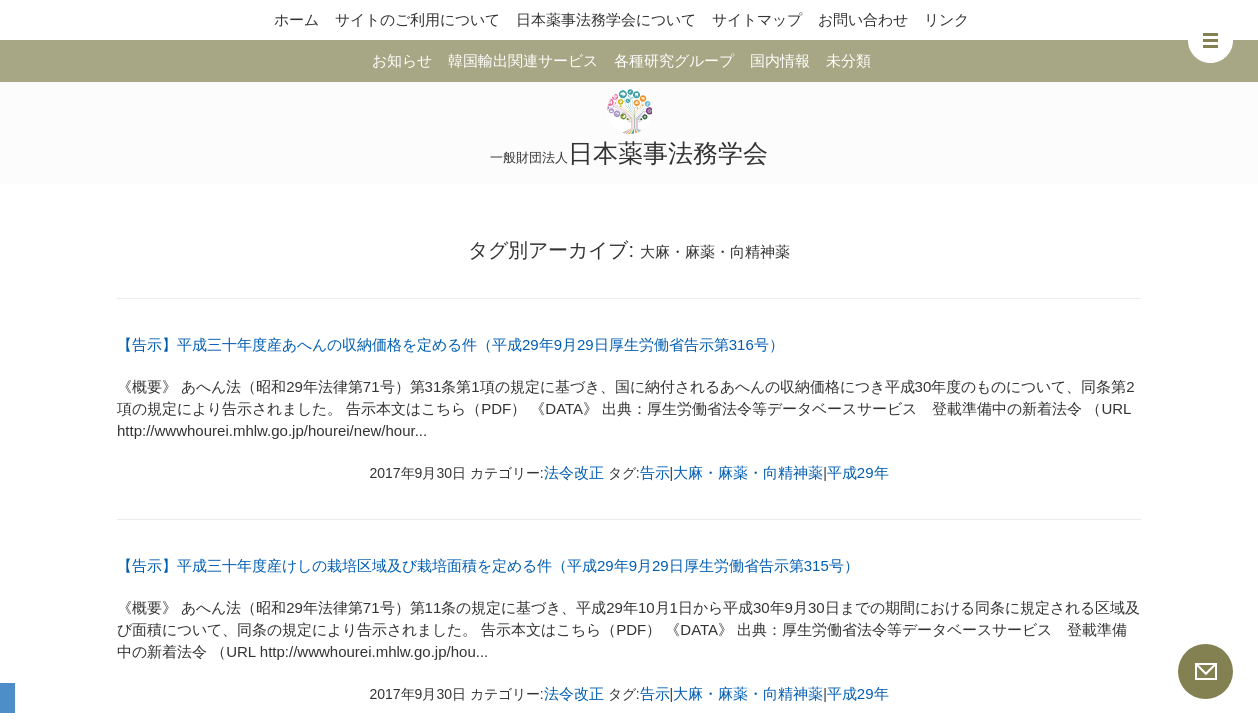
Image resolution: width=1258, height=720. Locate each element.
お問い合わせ (863, 19)
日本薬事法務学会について (606, 19)
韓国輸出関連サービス (523, 60)
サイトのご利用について (417, 19)
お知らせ (402, 60)
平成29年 (858, 472)
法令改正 (574, 472)
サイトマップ (757, 19)
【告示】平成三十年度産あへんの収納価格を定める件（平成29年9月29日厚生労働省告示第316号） (450, 344)
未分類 (848, 60)
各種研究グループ (674, 60)
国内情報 (780, 60)
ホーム (296, 19)
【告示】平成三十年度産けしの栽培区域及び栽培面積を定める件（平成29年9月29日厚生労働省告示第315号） (488, 565)
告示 (655, 472)
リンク (946, 19)
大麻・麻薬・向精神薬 (748, 472)
